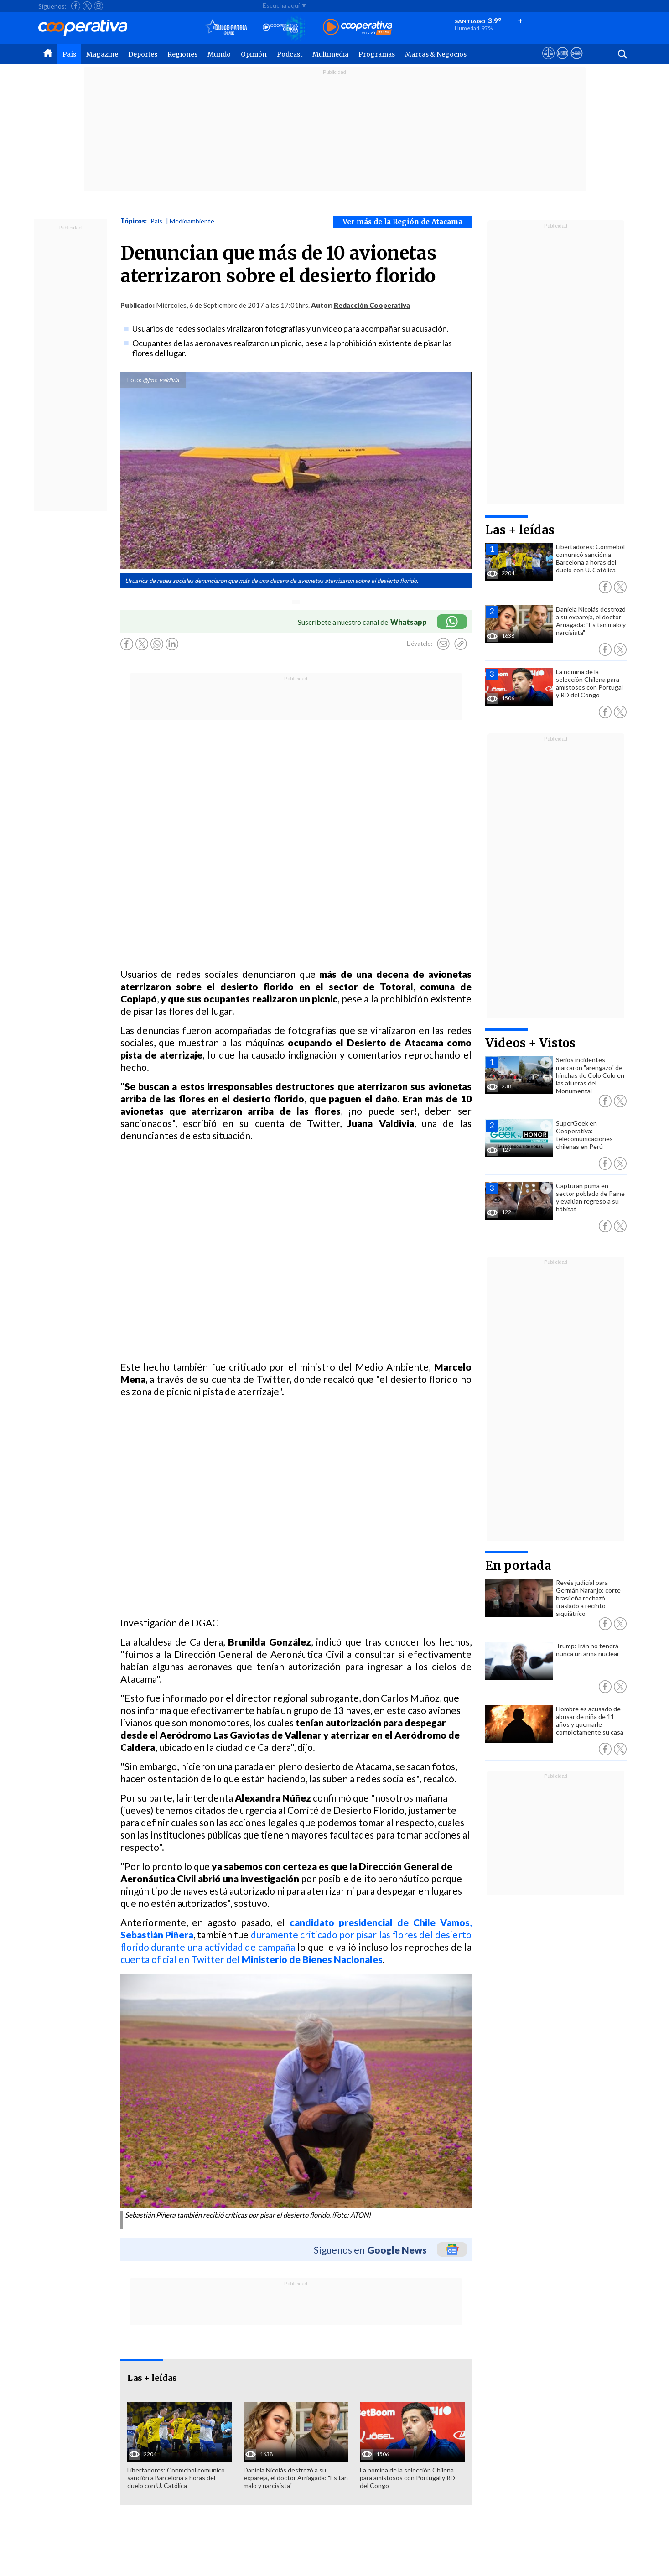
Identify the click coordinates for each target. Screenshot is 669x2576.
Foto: (134, 380)
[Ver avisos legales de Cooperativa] (548, 61)
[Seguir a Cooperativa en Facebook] (75, 6)
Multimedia (330, 54)
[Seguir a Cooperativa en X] (87, 6)
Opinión (254, 54)
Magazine (102, 54)
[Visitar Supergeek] (576, 61)
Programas (376, 54)
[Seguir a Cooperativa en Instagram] (98, 6)
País (69, 54)
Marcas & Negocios (436, 54)
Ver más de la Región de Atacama (402, 222)
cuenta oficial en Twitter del (251, 1959)
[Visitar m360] (562, 61)
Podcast (289, 54)
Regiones (182, 54)
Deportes (142, 54)
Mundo (219, 54)
